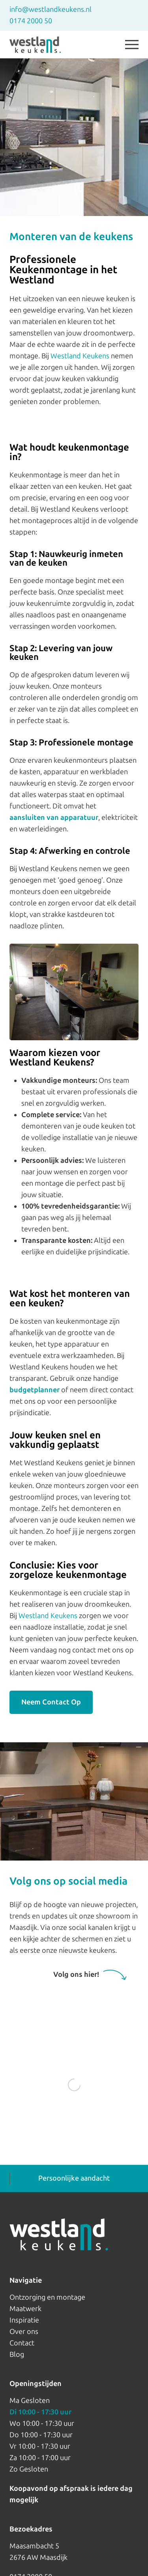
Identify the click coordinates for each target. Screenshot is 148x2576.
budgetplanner (34, 1390)
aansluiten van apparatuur (53, 817)
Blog (16, 2354)
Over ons (23, 2331)
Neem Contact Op (51, 1702)
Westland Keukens (80, 356)
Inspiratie (24, 2320)
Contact (21, 2343)
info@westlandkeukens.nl (50, 9)
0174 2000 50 (30, 21)
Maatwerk (25, 2308)
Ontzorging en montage (47, 2297)
